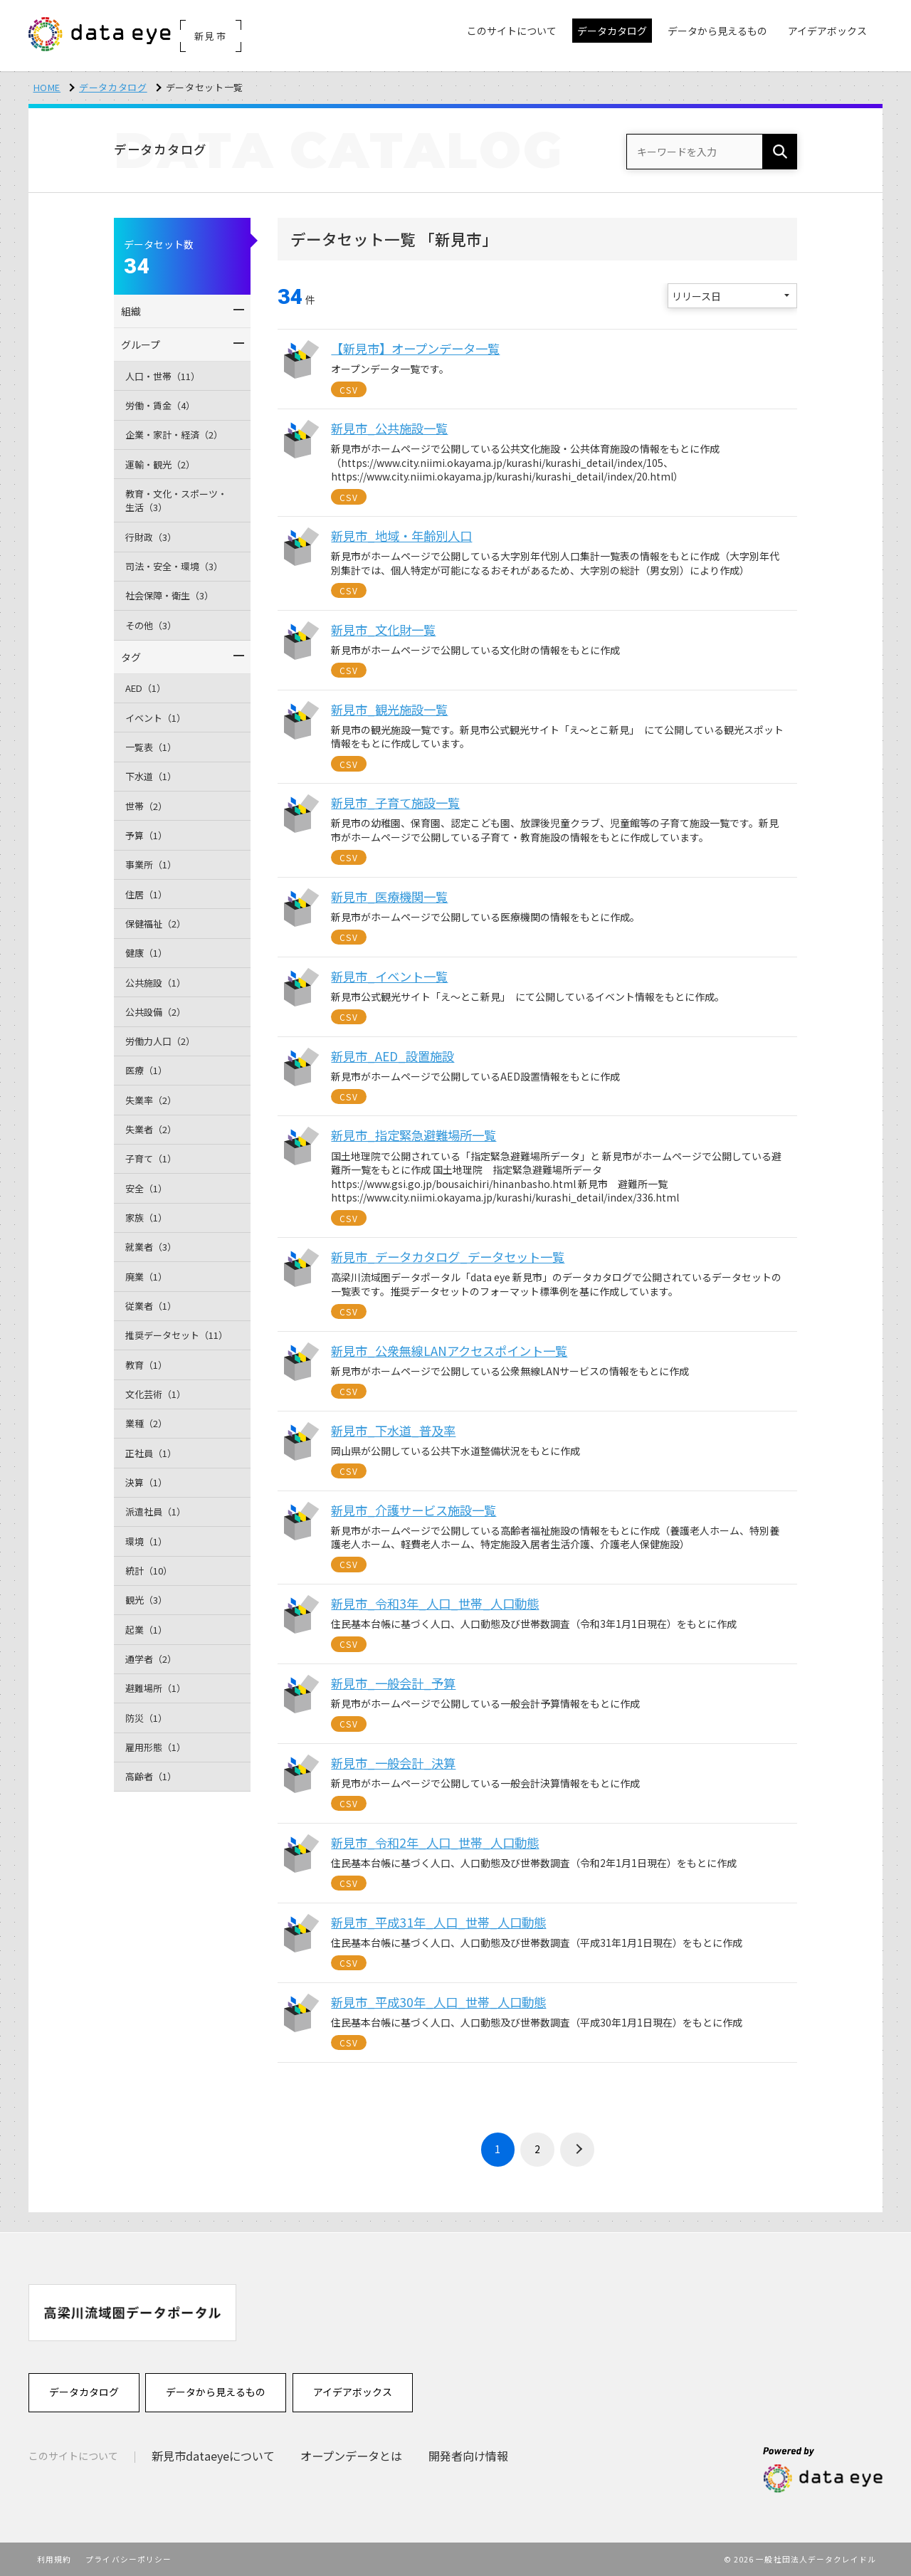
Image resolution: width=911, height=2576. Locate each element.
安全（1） (146, 1188)
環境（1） (146, 1541)
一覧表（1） (151, 747)
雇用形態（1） (155, 1747)
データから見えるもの (216, 2392)
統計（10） (148, 1570)
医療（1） (146, 1070)
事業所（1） (151, 864)
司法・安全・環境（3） (174, 566)
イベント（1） (155, 718)
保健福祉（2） (155, 923)
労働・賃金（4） (160, 405)
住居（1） (146, 894)
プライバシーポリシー (128, 2559)
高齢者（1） (151, 1776)
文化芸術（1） (155, 1394)
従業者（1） (151, 1306)
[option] (132, 2312)
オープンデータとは (353, 2455)
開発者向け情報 (470, 2455)
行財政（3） (151, 537)
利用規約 (54, 2559)
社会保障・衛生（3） (169, 595)
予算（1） (146, 835)
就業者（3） (151, 1246)
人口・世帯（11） (162, 376)
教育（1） (146, 1365)
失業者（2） (151, 1129)
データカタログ (113, 87)
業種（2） (146, 1423)
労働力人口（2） (160, 1041)
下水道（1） (151, 776)
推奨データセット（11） (176, 1335)
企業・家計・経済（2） (174, 434)
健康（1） (146, 953)
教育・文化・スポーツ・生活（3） (176, 501)
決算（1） (146, 1482)
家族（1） (146, 1217)
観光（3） (146, 1600)
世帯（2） (146, 806)
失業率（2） (151, 1100)
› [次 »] (577, 2150)
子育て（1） (151, 1158)
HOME (47, 87)
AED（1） (145, 688)
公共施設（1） (155, 982)
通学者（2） (151, 1659)
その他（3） (151, 625)
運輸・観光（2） (160, 464)
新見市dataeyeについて (213, 2455)
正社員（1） (151, 1453)
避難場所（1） (155, 1688)
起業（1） (146, 1629)
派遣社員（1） (155, 1511)
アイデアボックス (352, 2392)
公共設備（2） (155, 1012)
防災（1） (146, 1718)
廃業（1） (146, 1276)
